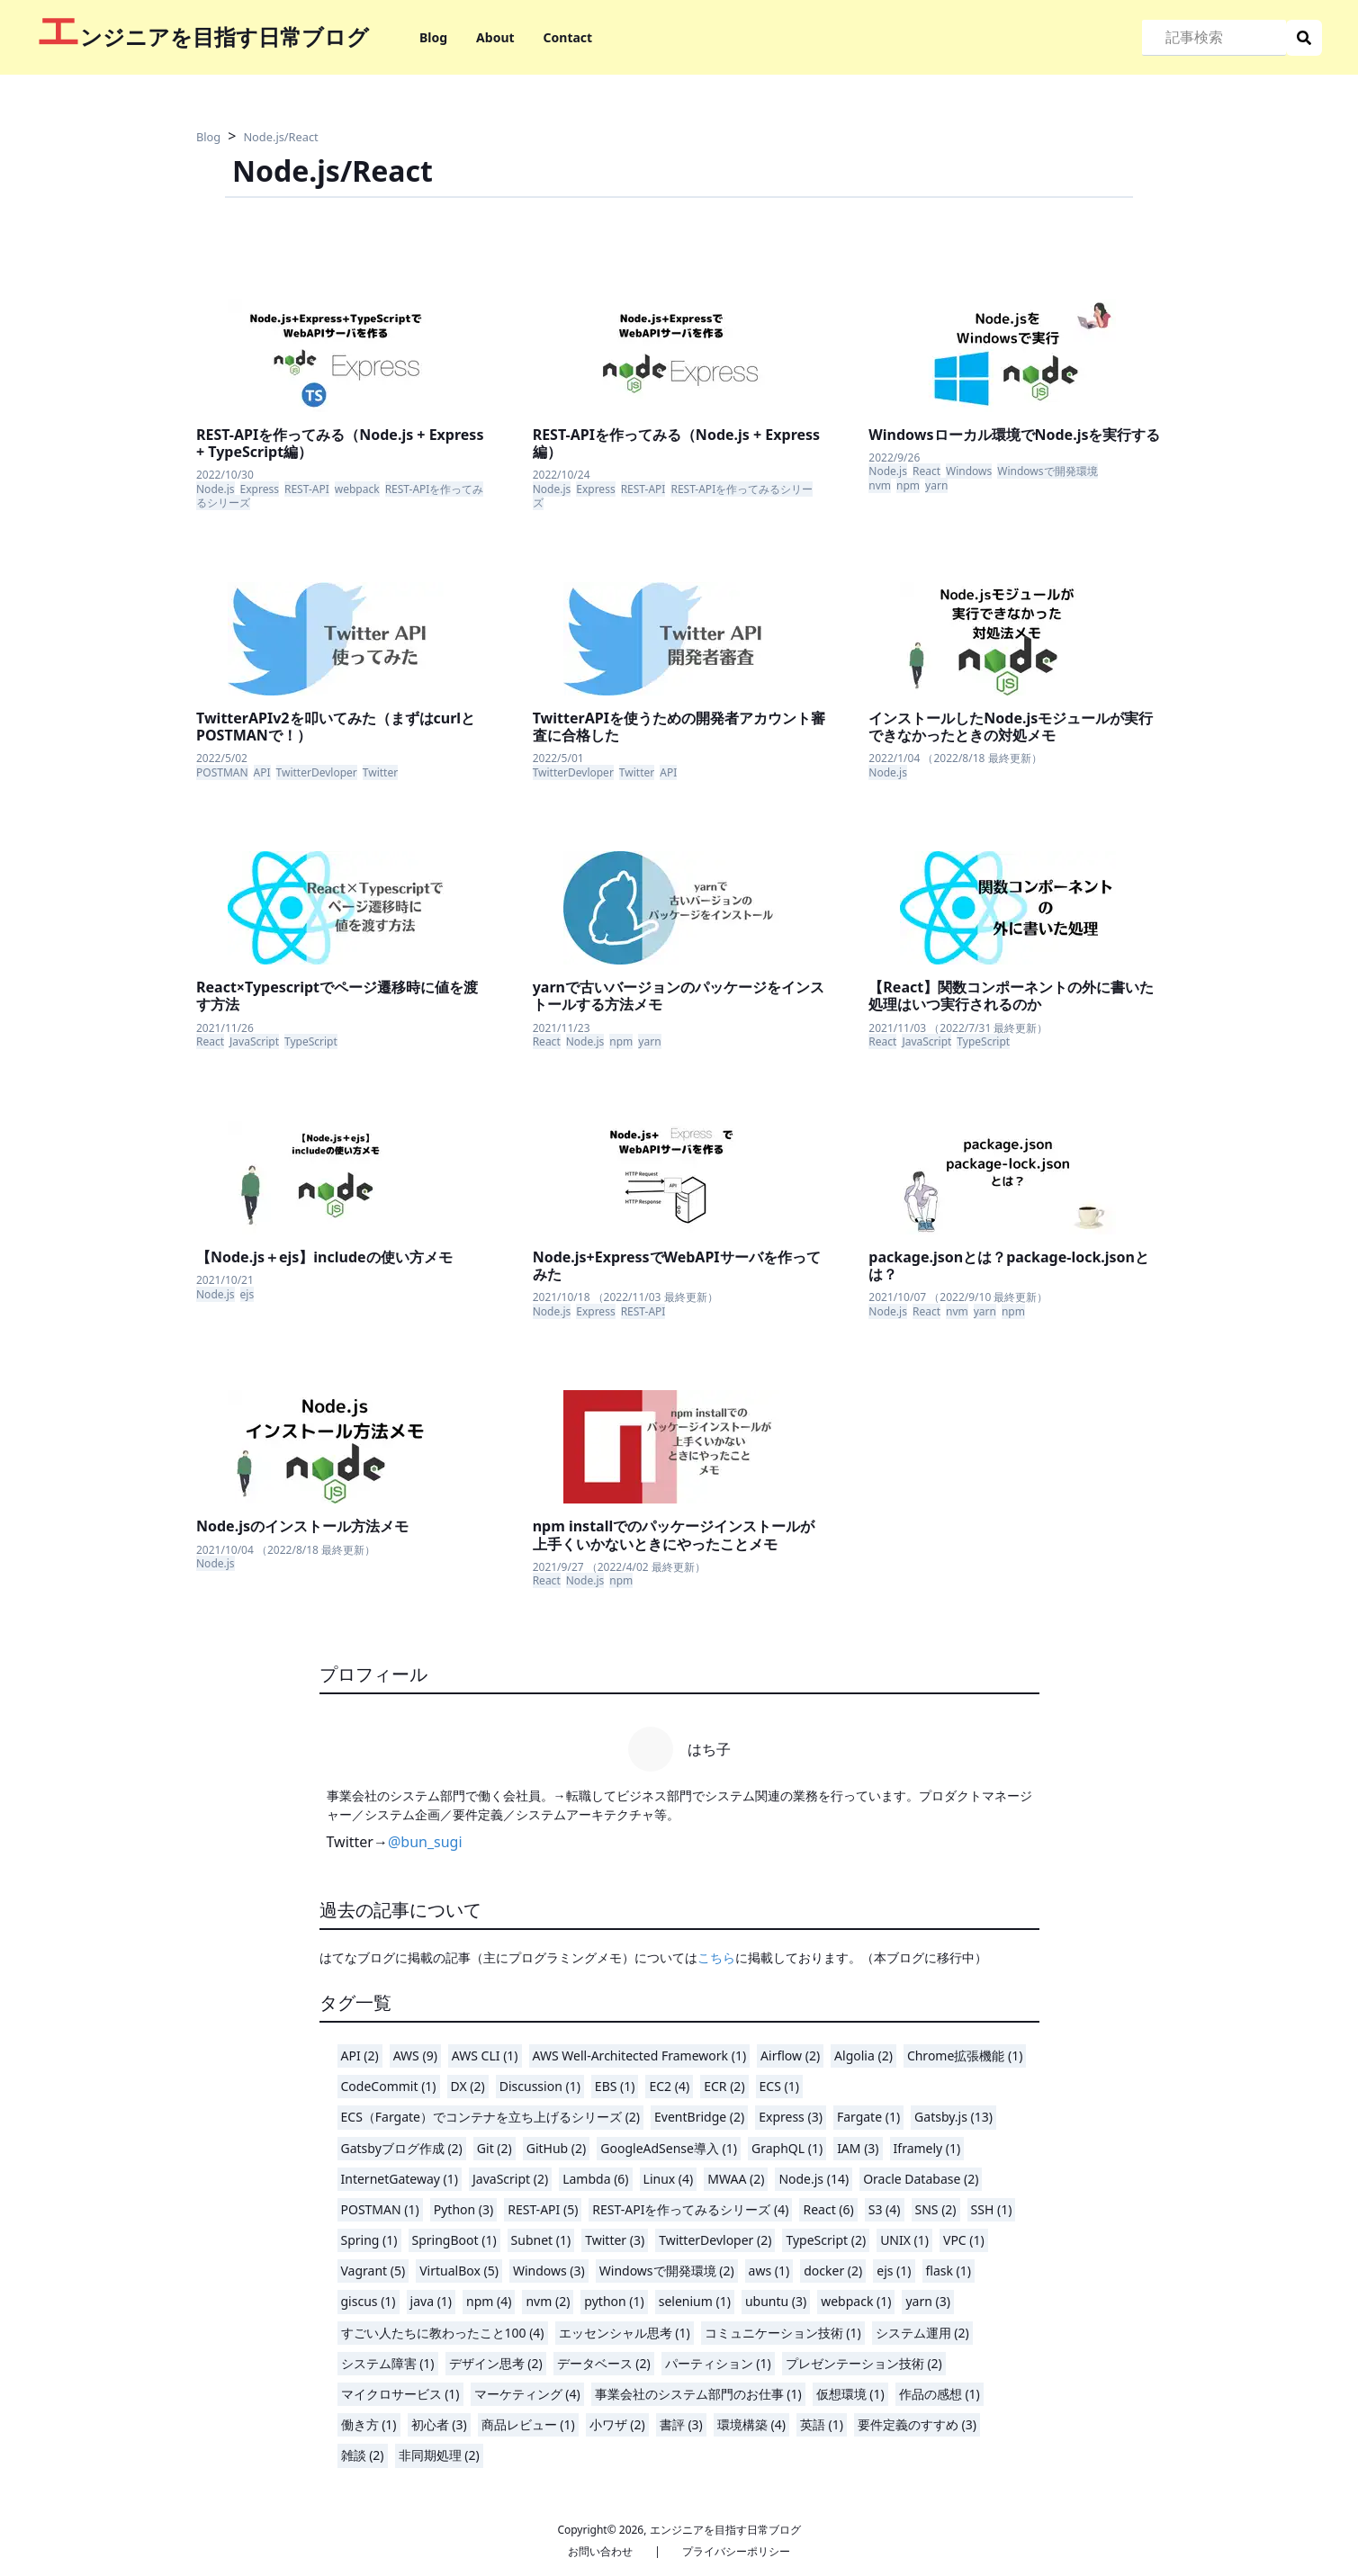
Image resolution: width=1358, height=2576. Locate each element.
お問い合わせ (600, 2551)
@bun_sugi (425, 1842)
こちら (716, 1957)
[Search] (1214, 38)
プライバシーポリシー (736, 2551)
